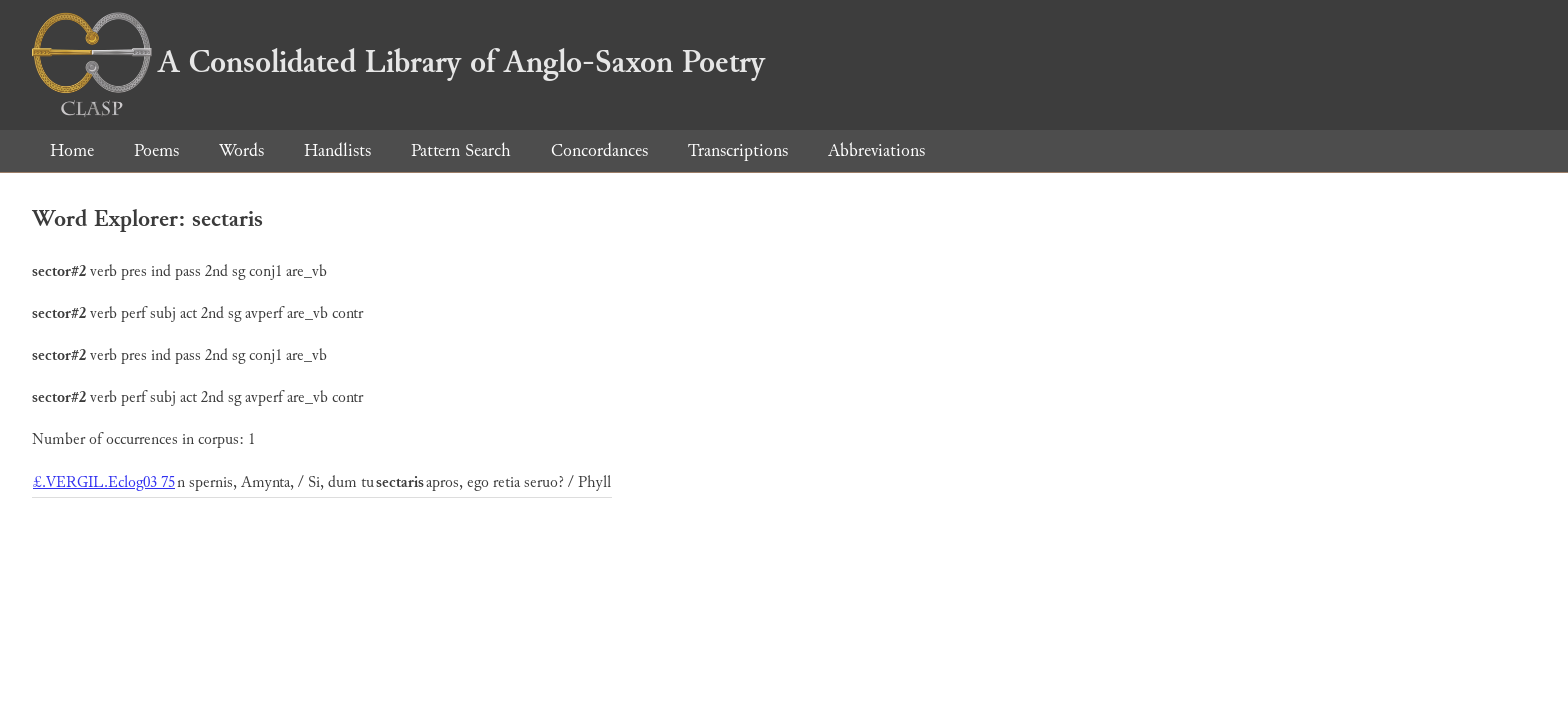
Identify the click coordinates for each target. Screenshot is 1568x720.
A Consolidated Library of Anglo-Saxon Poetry (398, 62)
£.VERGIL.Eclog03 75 (104, 482)
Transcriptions (738, 150)
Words (241, 150)
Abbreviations (876, 150)
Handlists (337, 150)
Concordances (599, 150)
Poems (156, 150)
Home (72, 150)
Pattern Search (461, 150)
